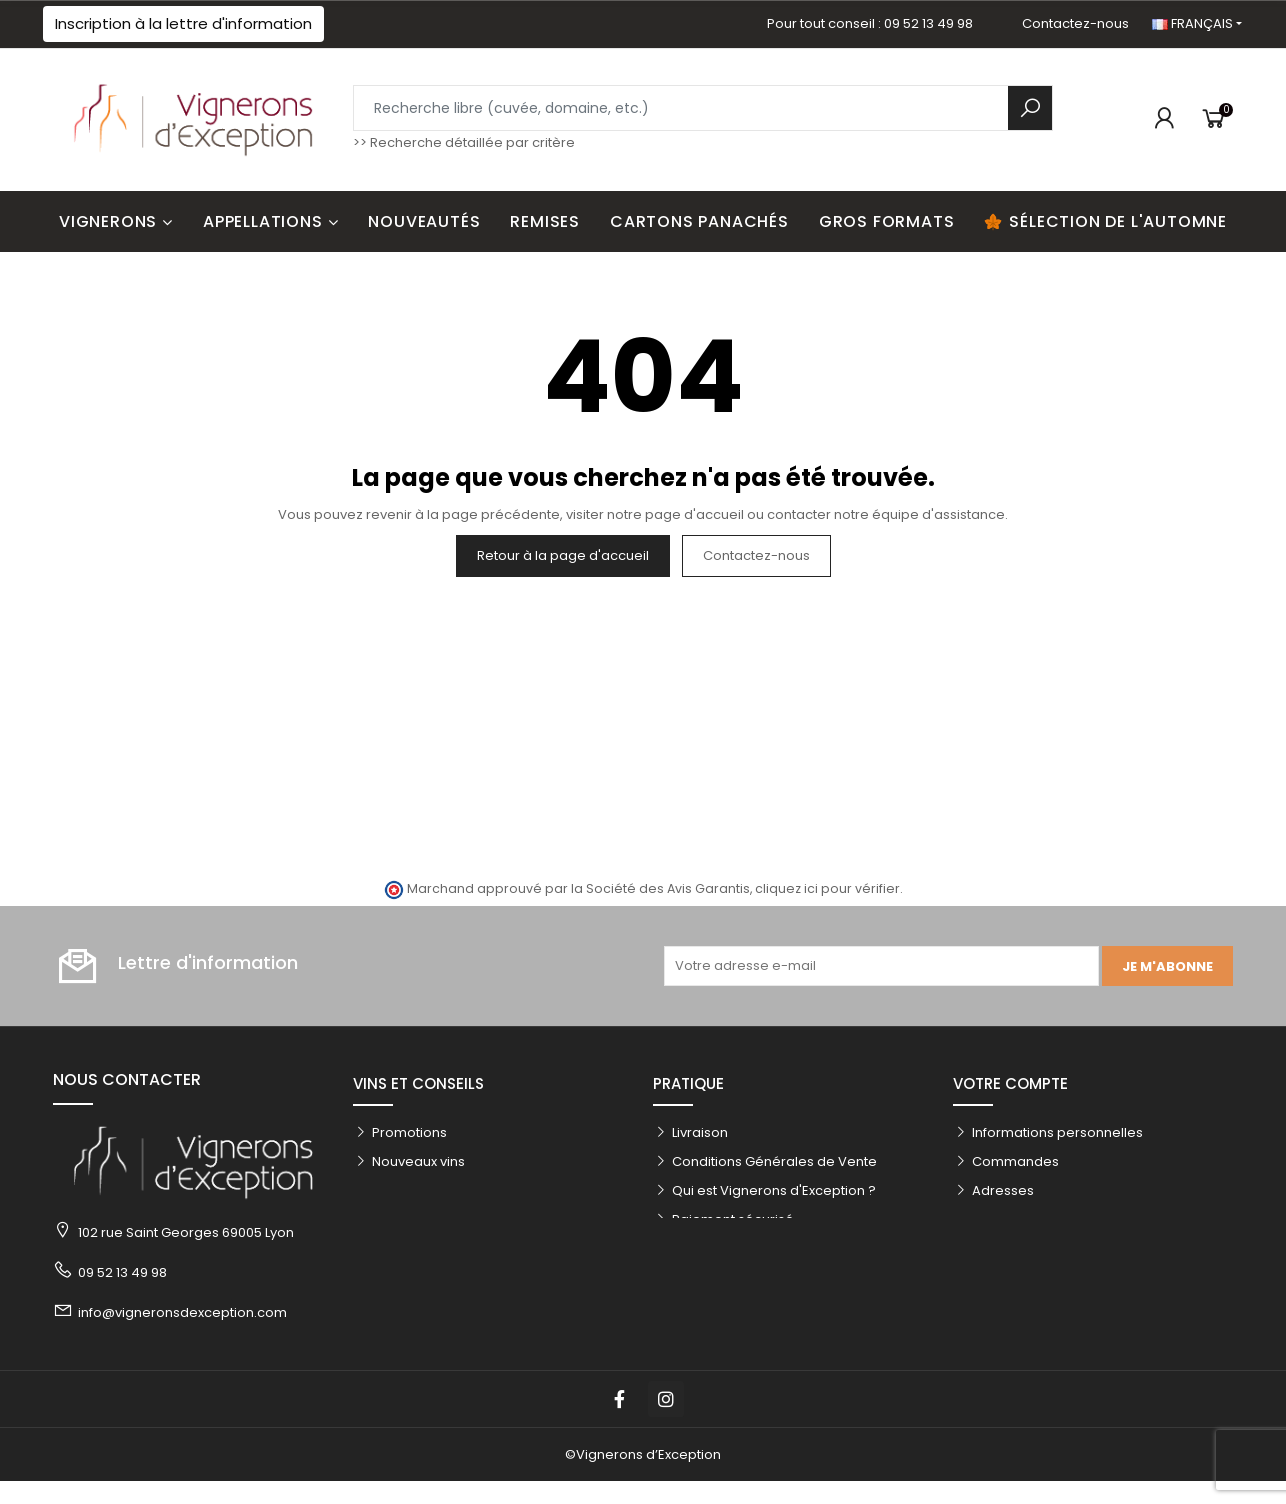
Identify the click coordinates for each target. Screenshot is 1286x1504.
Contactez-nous (1075, 23)
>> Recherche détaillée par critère (464, 142)
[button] (183, 24)
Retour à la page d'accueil (563, 555)
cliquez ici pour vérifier (827, 888)
